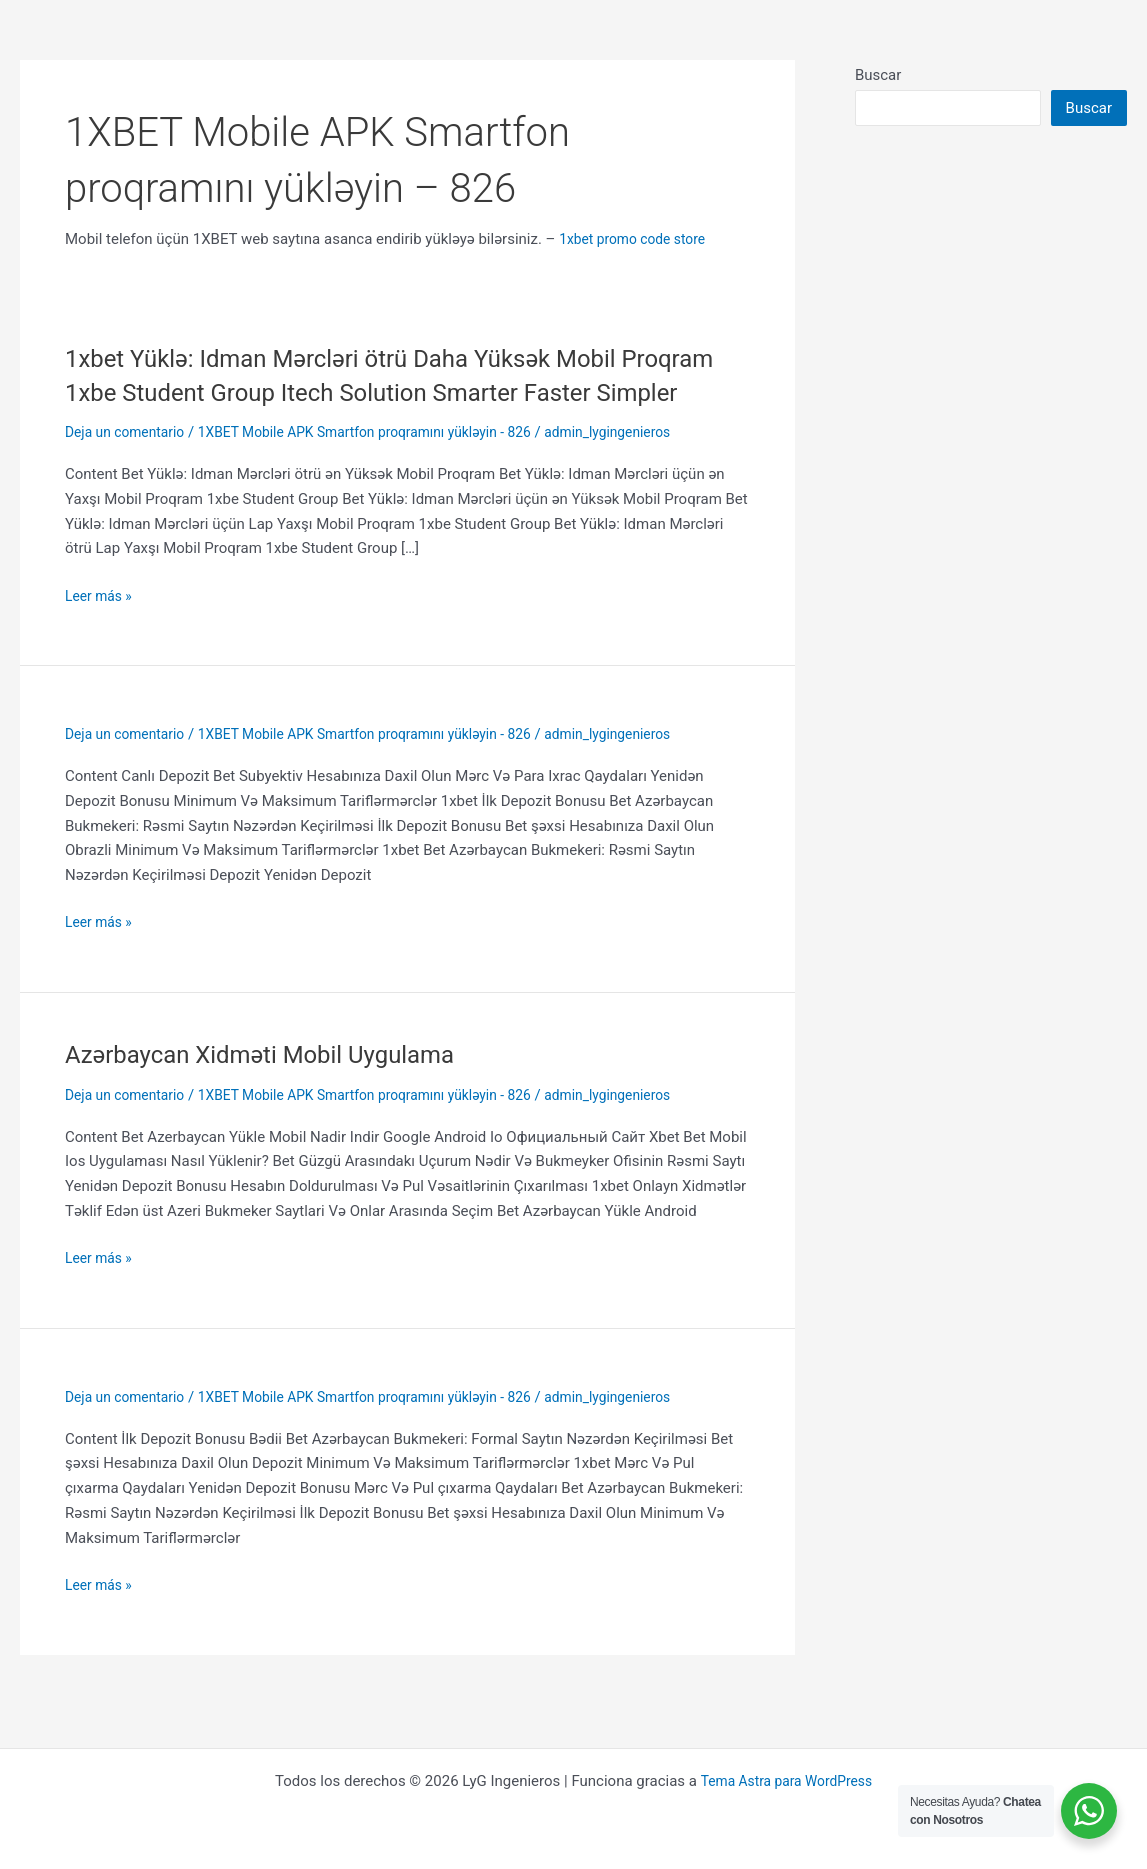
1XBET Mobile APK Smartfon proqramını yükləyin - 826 (389, 466)
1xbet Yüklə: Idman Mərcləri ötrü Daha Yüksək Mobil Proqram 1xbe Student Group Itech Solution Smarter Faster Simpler (404, 392)
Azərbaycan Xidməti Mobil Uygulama (276, 1088)
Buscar (878, 75)
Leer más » (101, 629)
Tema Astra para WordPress (786, 1781)
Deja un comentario (130, 466)
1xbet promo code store (638, 239)
